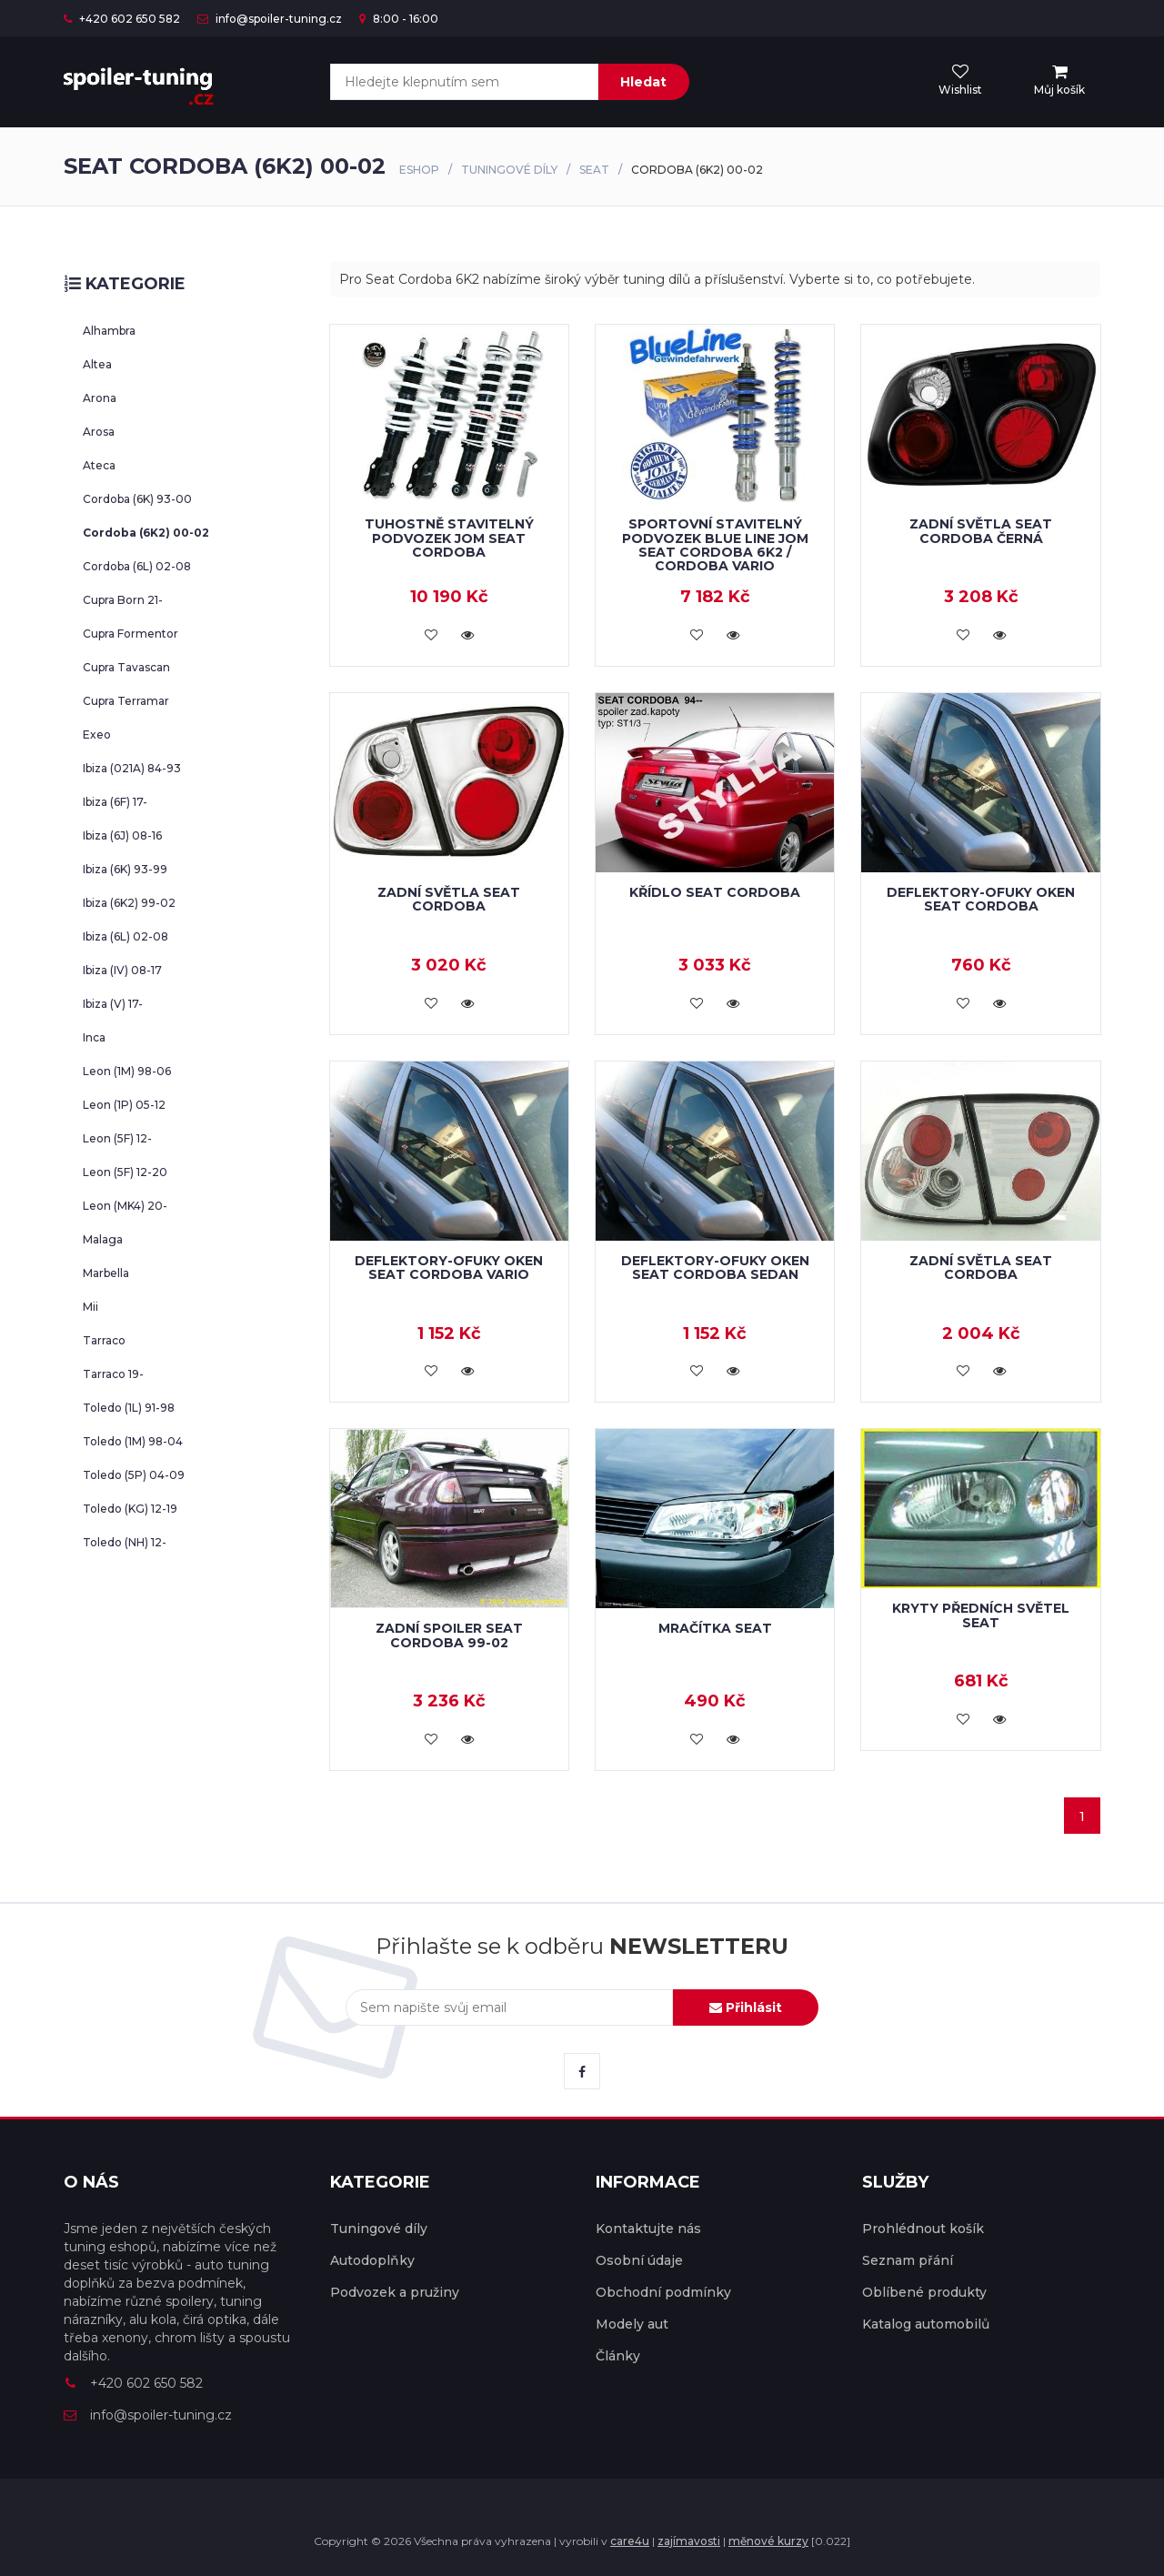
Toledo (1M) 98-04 (133, 1441)
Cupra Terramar (126, 701)
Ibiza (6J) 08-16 (122, 835)
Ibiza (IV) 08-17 (122, 970)
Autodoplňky (372, 2260)
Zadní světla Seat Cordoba (448, 899)
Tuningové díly (509, 169)
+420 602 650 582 (122, 18)
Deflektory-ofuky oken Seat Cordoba (981, 899)
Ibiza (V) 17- (113, 1004)
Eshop (419, 169)
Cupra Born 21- (123, 600)
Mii (90, 1306)
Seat (594, 169)
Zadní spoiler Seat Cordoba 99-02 (449, 1635)
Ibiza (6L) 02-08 (125, 936)
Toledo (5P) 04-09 (134, 1475)
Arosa (99, 431)
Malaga (103, 1239)
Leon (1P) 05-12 (124, 1105)
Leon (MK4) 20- (125, 1206)
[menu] (1059, 81)
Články (618, 2356)
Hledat (643, 82)
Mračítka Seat (715, 1628)
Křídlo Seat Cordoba (714, 892)
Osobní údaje (639, 2260)
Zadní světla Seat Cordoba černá (980, 531)
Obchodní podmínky (663, 2292)
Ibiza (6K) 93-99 (125, 869)
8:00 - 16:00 (398, 18)
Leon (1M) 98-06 (127, 1071)
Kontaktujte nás (648, 2228)
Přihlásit (745, 2007)
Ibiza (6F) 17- (115, 802)
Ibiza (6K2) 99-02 (129, 903)
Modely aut (632, 2324)
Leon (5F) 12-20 (125, 1172)
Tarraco (104, 1340)
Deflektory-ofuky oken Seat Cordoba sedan (715, 1268)
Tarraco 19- (113, 1374)
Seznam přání (907, 2260)
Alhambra (109, 330)
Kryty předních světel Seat (980, 1615)
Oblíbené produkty (924, 2292)
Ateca (99, 465)
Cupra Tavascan (126, 667)
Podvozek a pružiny (394, 2292)
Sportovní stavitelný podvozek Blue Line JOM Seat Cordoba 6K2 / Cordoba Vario (715, 545)
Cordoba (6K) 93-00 (137, 499)
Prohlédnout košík (923, 2228)
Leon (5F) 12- (117, 1138)
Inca (94, 1037)
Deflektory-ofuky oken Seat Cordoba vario (449, 1268)
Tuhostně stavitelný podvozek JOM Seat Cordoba (449, 538)
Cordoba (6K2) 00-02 (146, 532)
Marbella (106, 1273)
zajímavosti (688, 2541)
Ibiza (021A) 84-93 (132, 768)
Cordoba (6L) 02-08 (137, 566)
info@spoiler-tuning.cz (269, 18)
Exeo (97, 734)
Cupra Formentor (130, 633)
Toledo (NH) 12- (124, 1542)
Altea (97, 364)
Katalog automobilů (925, 2324)
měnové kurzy (768, 2541)
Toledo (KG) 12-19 (130, 1508)
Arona (99, 398)
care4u (629, 2541)
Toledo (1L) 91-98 (129, 1407)
